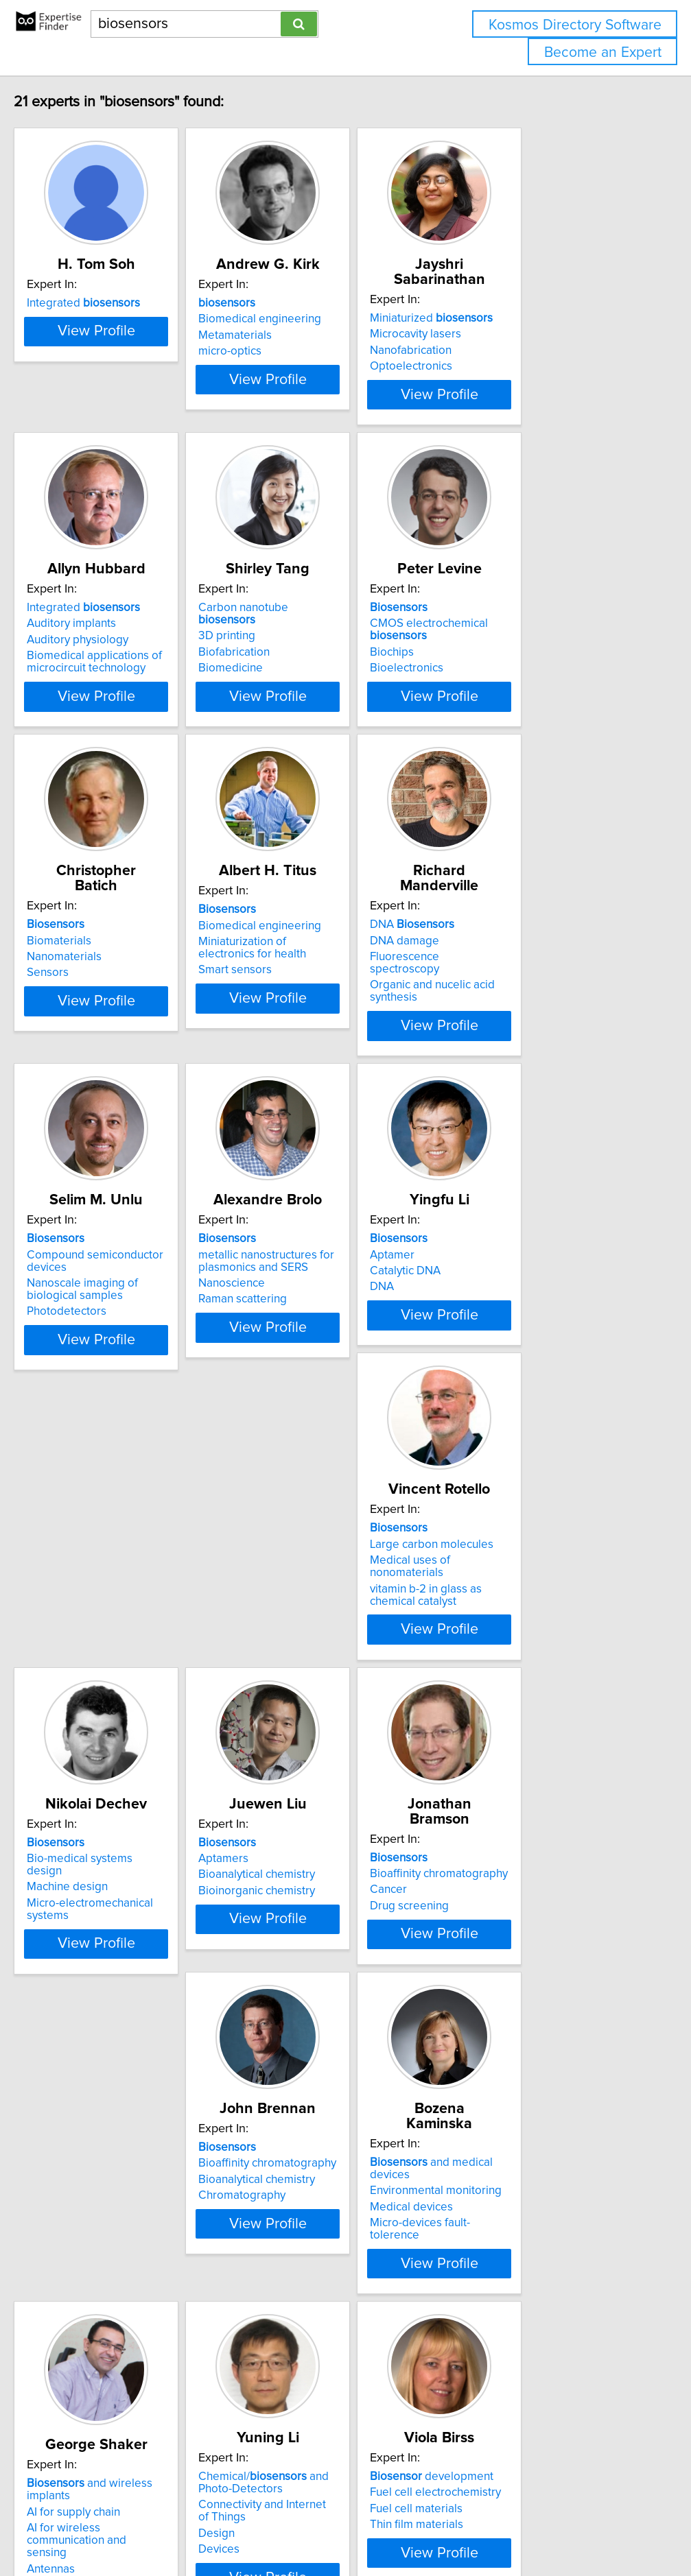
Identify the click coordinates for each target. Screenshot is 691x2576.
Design (274, 2395)
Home (434, 2526)
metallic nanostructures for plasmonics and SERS (324, 1350)
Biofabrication (291, 687)
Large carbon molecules (112, 1681)
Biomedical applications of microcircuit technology (117, 709)
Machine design (296, 1697)
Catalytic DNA (497, 1361)
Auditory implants (94, 671)
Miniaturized (523, 318)
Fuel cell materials (508, 2371)
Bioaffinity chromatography (119, 2018)
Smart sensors (292, 1052)
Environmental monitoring (528, 2018)
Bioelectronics (498, 715)
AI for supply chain (96, 2362)
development (523, 2339)
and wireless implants (136, 2345)
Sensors (71, 1040)
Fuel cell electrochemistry (527, 2354)
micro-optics (287, 366)
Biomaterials (82, 1007)
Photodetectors (90, 1401)
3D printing (284, 671)
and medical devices (544, 2002)
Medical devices (503, 2034)
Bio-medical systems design (327, 1681)
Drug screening (89, 2050)
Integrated (106, 318)
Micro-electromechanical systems (341, 1713)
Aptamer (484, 1344)
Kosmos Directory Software (575, 25)
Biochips (484, 699)
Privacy (471, 2526)
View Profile (136, 419)
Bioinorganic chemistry (520, 1713)
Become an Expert (602, 52)
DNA (504, 992)
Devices (276, 2411)
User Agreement (531, 2526)
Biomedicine (288, 703)
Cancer (68, 2034)
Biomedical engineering (317, 334)
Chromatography (299, 2050)
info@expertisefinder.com (357, 2526)
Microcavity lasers (507, 334)
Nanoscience (289, 1373)
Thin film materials (508, 2387)
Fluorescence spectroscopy (532, 1024)
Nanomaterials (87, 1024)
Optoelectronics (503, 366)
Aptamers (487, 1681)
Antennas (74, 2406)
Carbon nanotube (331, 655)
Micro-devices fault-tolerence (536, 2050)
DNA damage (496, 1007)
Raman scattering (300, 1389)
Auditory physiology (101, 687)
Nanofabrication (502, 350)
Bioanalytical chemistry (520, 1697)
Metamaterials (292, 350)
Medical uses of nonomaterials (128, 1697)
